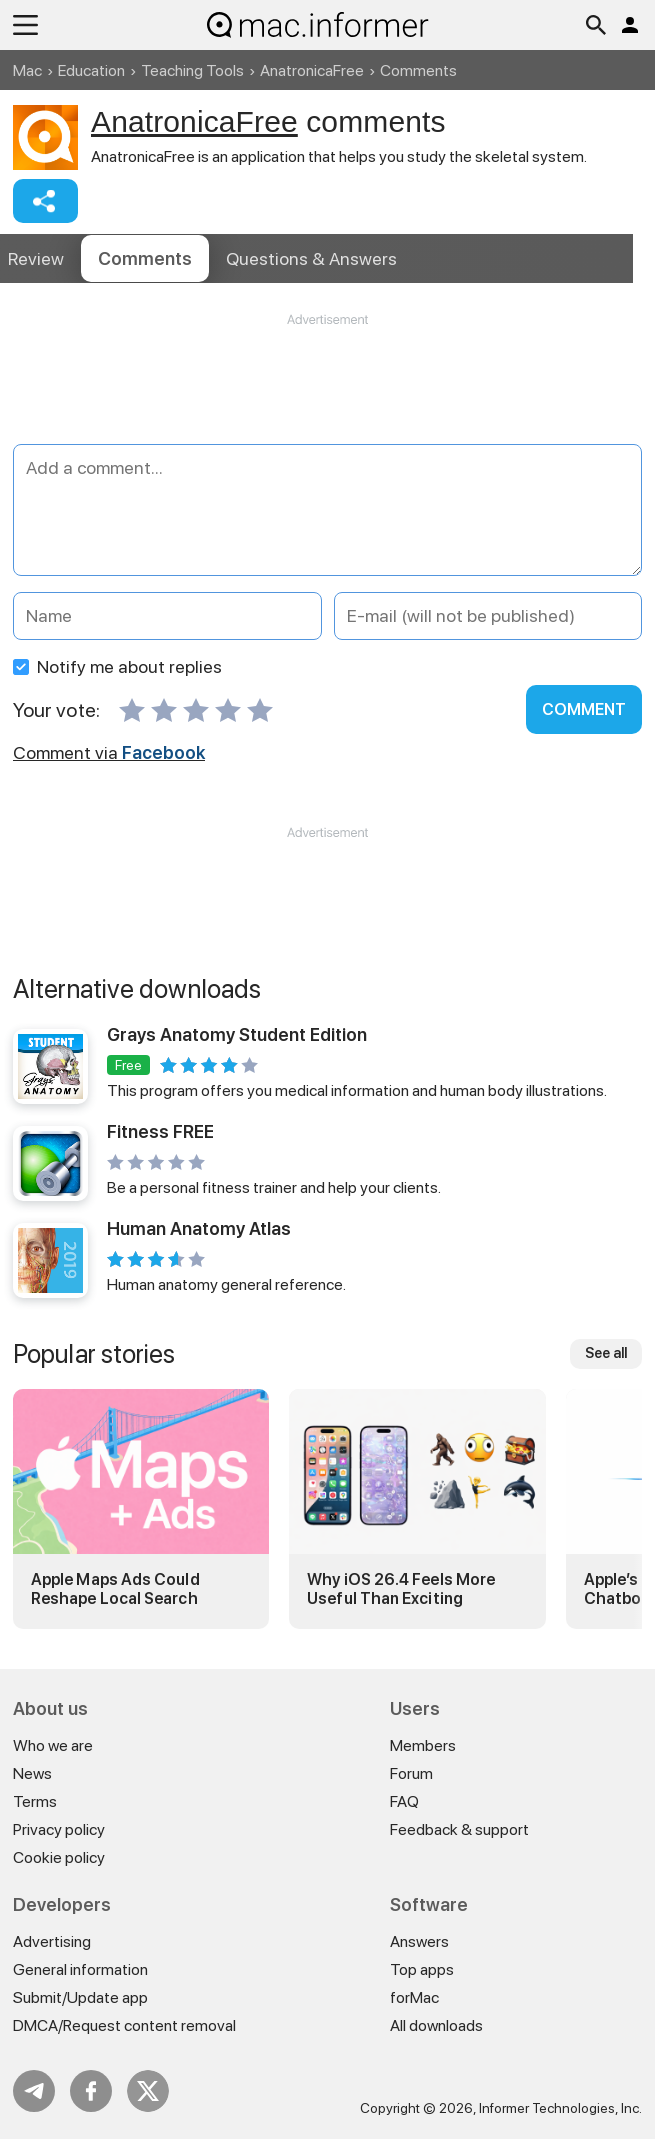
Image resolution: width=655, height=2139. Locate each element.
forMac (414, 1997)
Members (423, 1745)
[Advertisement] (327, 389)
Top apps (422, 1969)
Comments (145, 258)
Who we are (53, 1745)
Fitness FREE (160, 1131)
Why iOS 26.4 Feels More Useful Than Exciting (401, 1589)
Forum (411, 1773)
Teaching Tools (192, 70)
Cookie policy (59, 1857)
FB (91, 2091)
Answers (311, 258)
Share (45, 201)
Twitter (148, 2091)
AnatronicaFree (312, 70)
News (32, 1773)
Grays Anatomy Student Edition (237, 1034)
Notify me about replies (117, 666)
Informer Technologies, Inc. (560, 2108)
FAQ (404, 1801)
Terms (35, 1801)
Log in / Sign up (630, 25)
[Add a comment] (327, 510)
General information (80, 1969)
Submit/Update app (80, 1997)
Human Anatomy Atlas (199, 1228)
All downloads (436, 2025)
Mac (27, 70)
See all (606, 1353)
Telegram (34, 2091)
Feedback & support (459, 1829)
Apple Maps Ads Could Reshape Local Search (115, 1589)
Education (91, 70)
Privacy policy (59, 1829)
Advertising (52, 1941)
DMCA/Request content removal (124, 2025)
